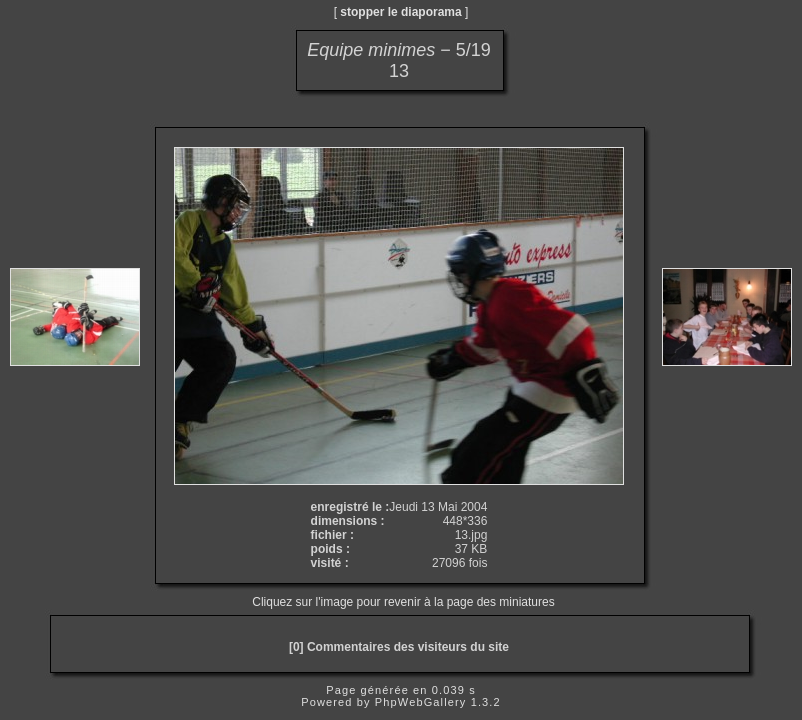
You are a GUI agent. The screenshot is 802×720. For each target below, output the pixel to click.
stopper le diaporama (400, 12)
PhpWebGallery (421, 702)
